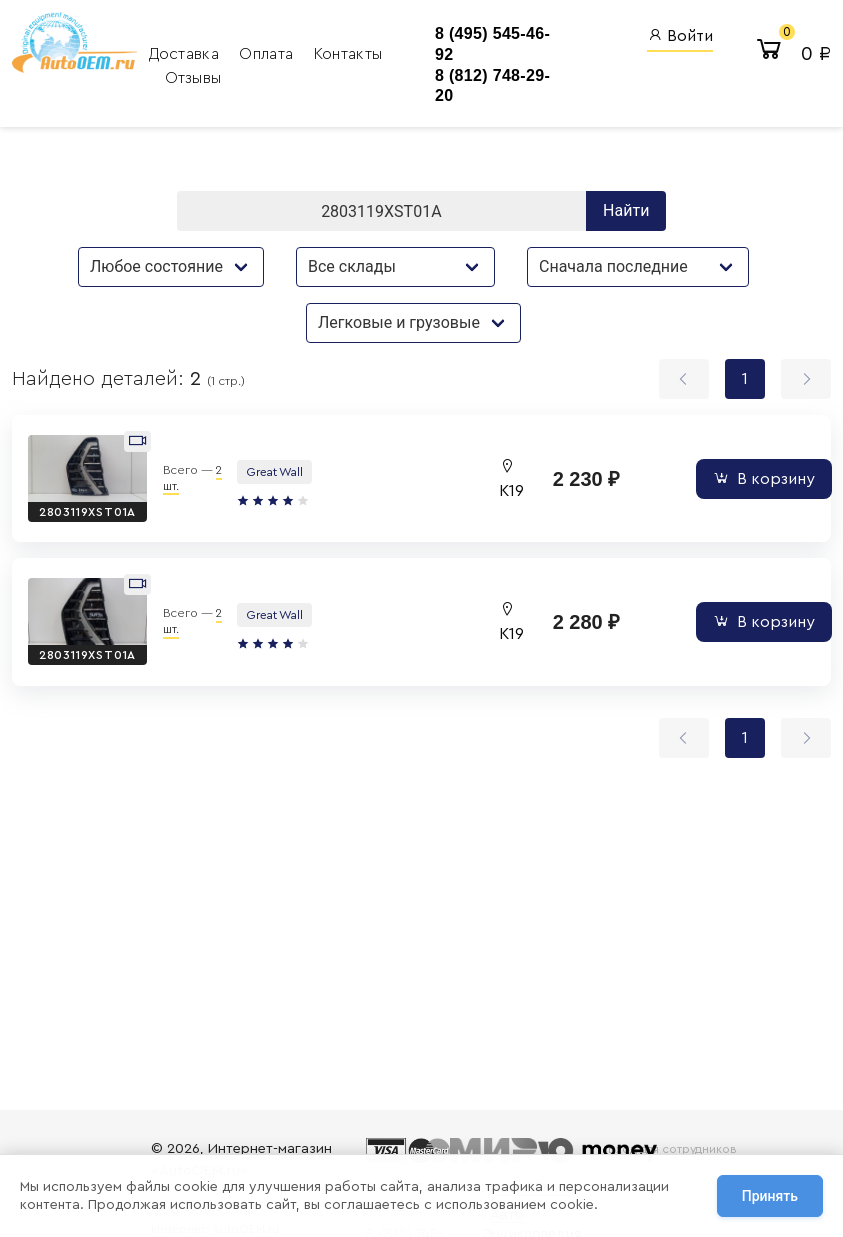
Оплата (268, 54)
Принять (770, 1196)
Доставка (186, 54)
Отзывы (193, 78)
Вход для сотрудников (672, 1149)
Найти (626, 210)
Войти (680, 35)
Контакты (348, 54)
